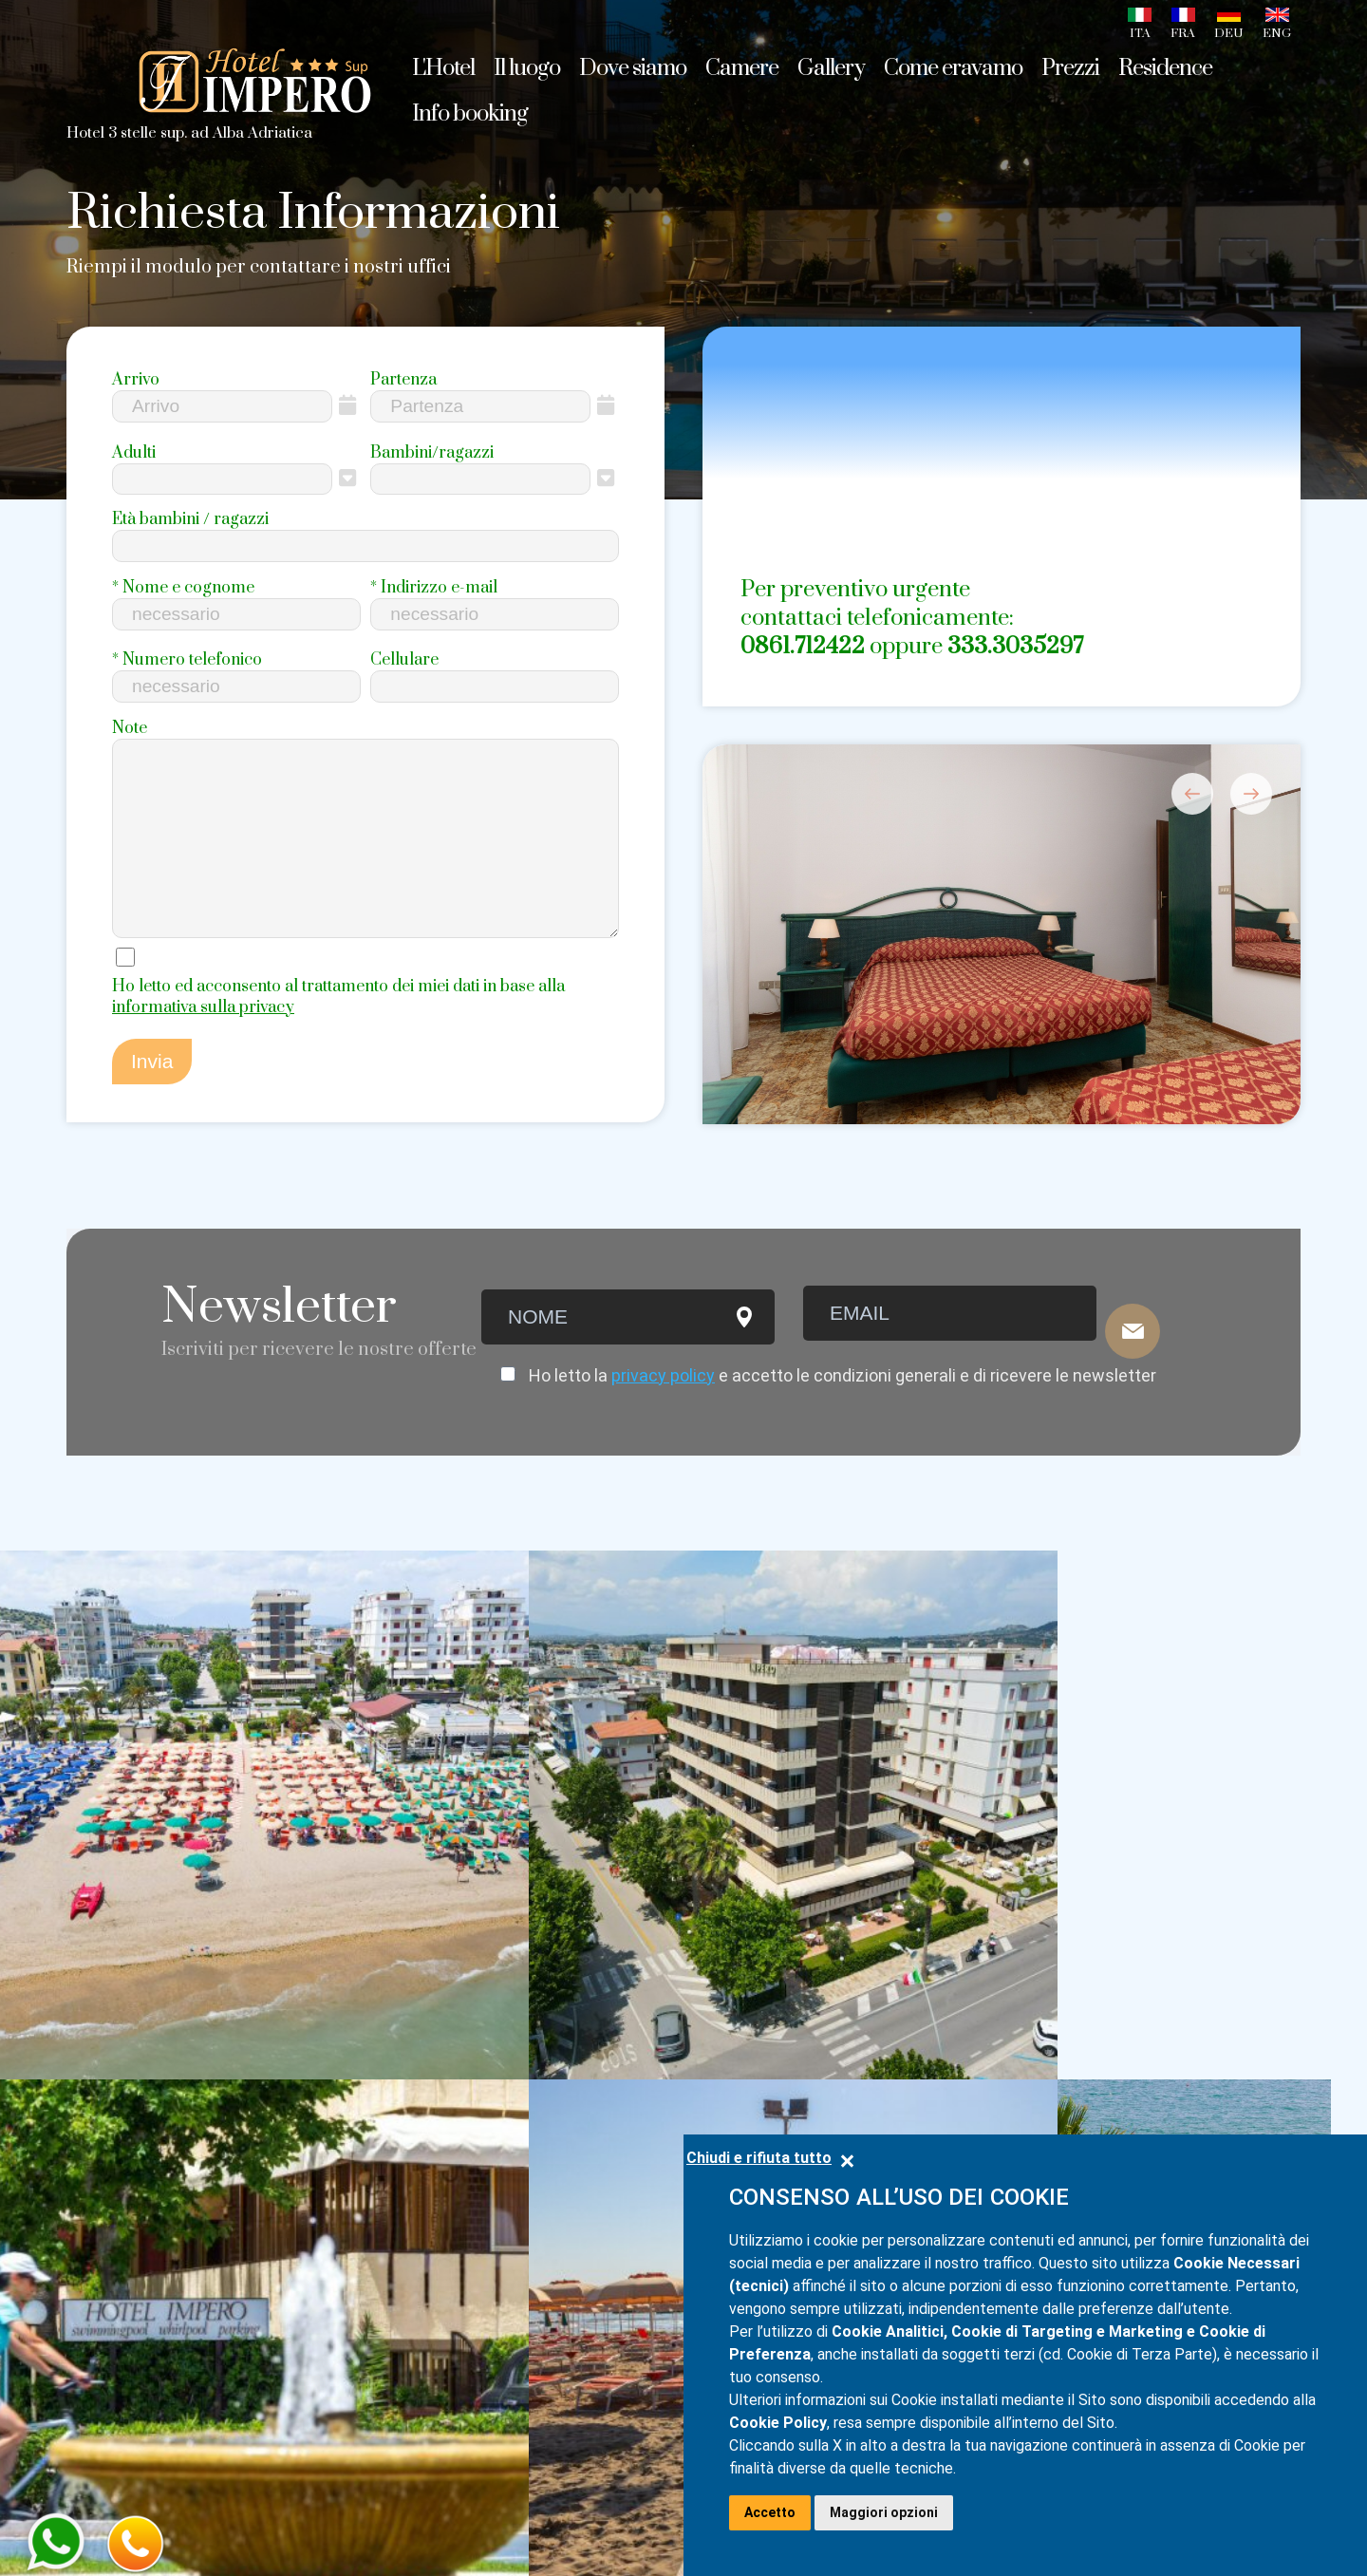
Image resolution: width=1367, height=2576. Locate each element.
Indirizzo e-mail (433, 587)
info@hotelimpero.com (1186, 1998)
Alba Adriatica (127, 2029)
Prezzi (92, 2317)
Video (90, 2281)
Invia (152, 1104)
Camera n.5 (362, 2274)
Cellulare (404, 659)
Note (129, 728)
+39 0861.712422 (940, 2000)
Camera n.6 (363, 2310)
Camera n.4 (362, 2237)
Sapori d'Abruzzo (138, 2101)
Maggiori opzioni (884, 2512)
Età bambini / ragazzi (190, 519)
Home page (115, 1993)
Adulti (134, 452)
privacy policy (663, 1406)
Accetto (770, 2512)
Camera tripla (373, 2029)
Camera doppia (379, 1993)
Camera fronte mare (401, 2101)
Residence (111, 2353)
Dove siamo (116, 2137)
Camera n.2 (362, 2165)
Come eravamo (953, 68)
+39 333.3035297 (946, 2033)
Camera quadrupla (395, 2065)
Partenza (403, 379)
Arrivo (135, 379)
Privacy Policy (119, 2502)
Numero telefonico (187, 659)
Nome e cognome (183, 587)
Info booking (120, 2389)
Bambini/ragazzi (432, 452)
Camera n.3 (362, 2201)
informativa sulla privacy (203, 1050)
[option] (1001, 993)
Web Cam (107, 2209)
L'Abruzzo (106, 2065)
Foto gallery (118, 2173)
